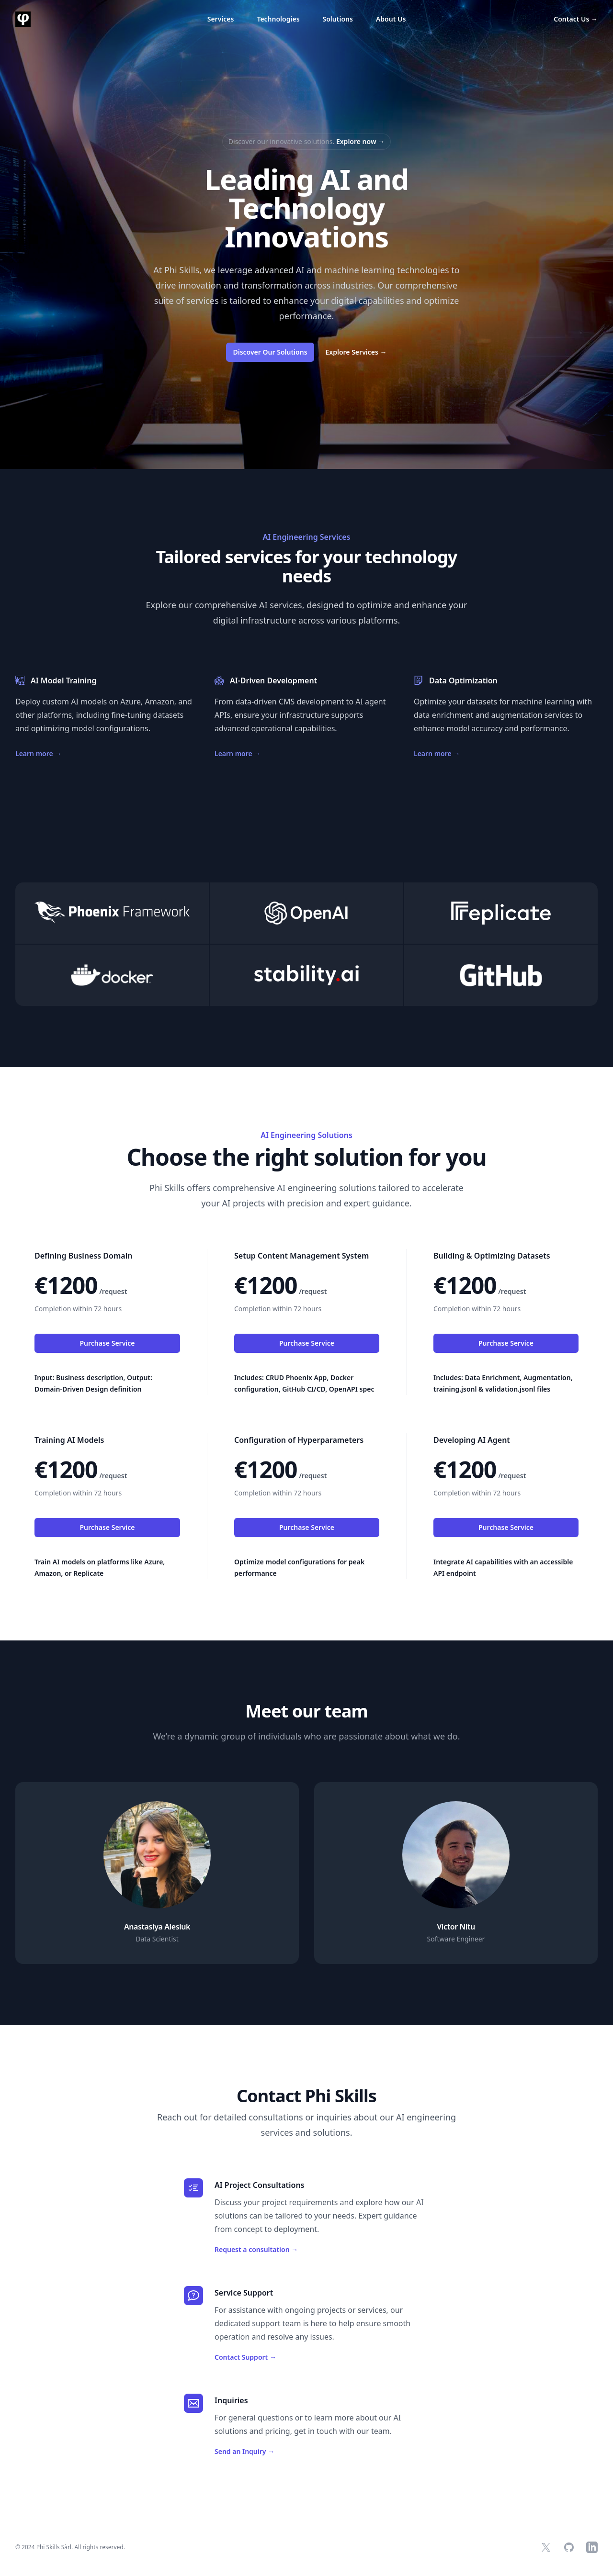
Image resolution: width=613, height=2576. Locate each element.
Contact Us (576, 18)
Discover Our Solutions (270, 352)
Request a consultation (256, 2249)
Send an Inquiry (244, 2451)
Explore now (360, 141)
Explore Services (356, 352)
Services (220, 18)
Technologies (278, 18)
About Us (391, 18)
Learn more (38, 753)
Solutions (338, 18)
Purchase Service (107, 1343)
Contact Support (245, 2357)
